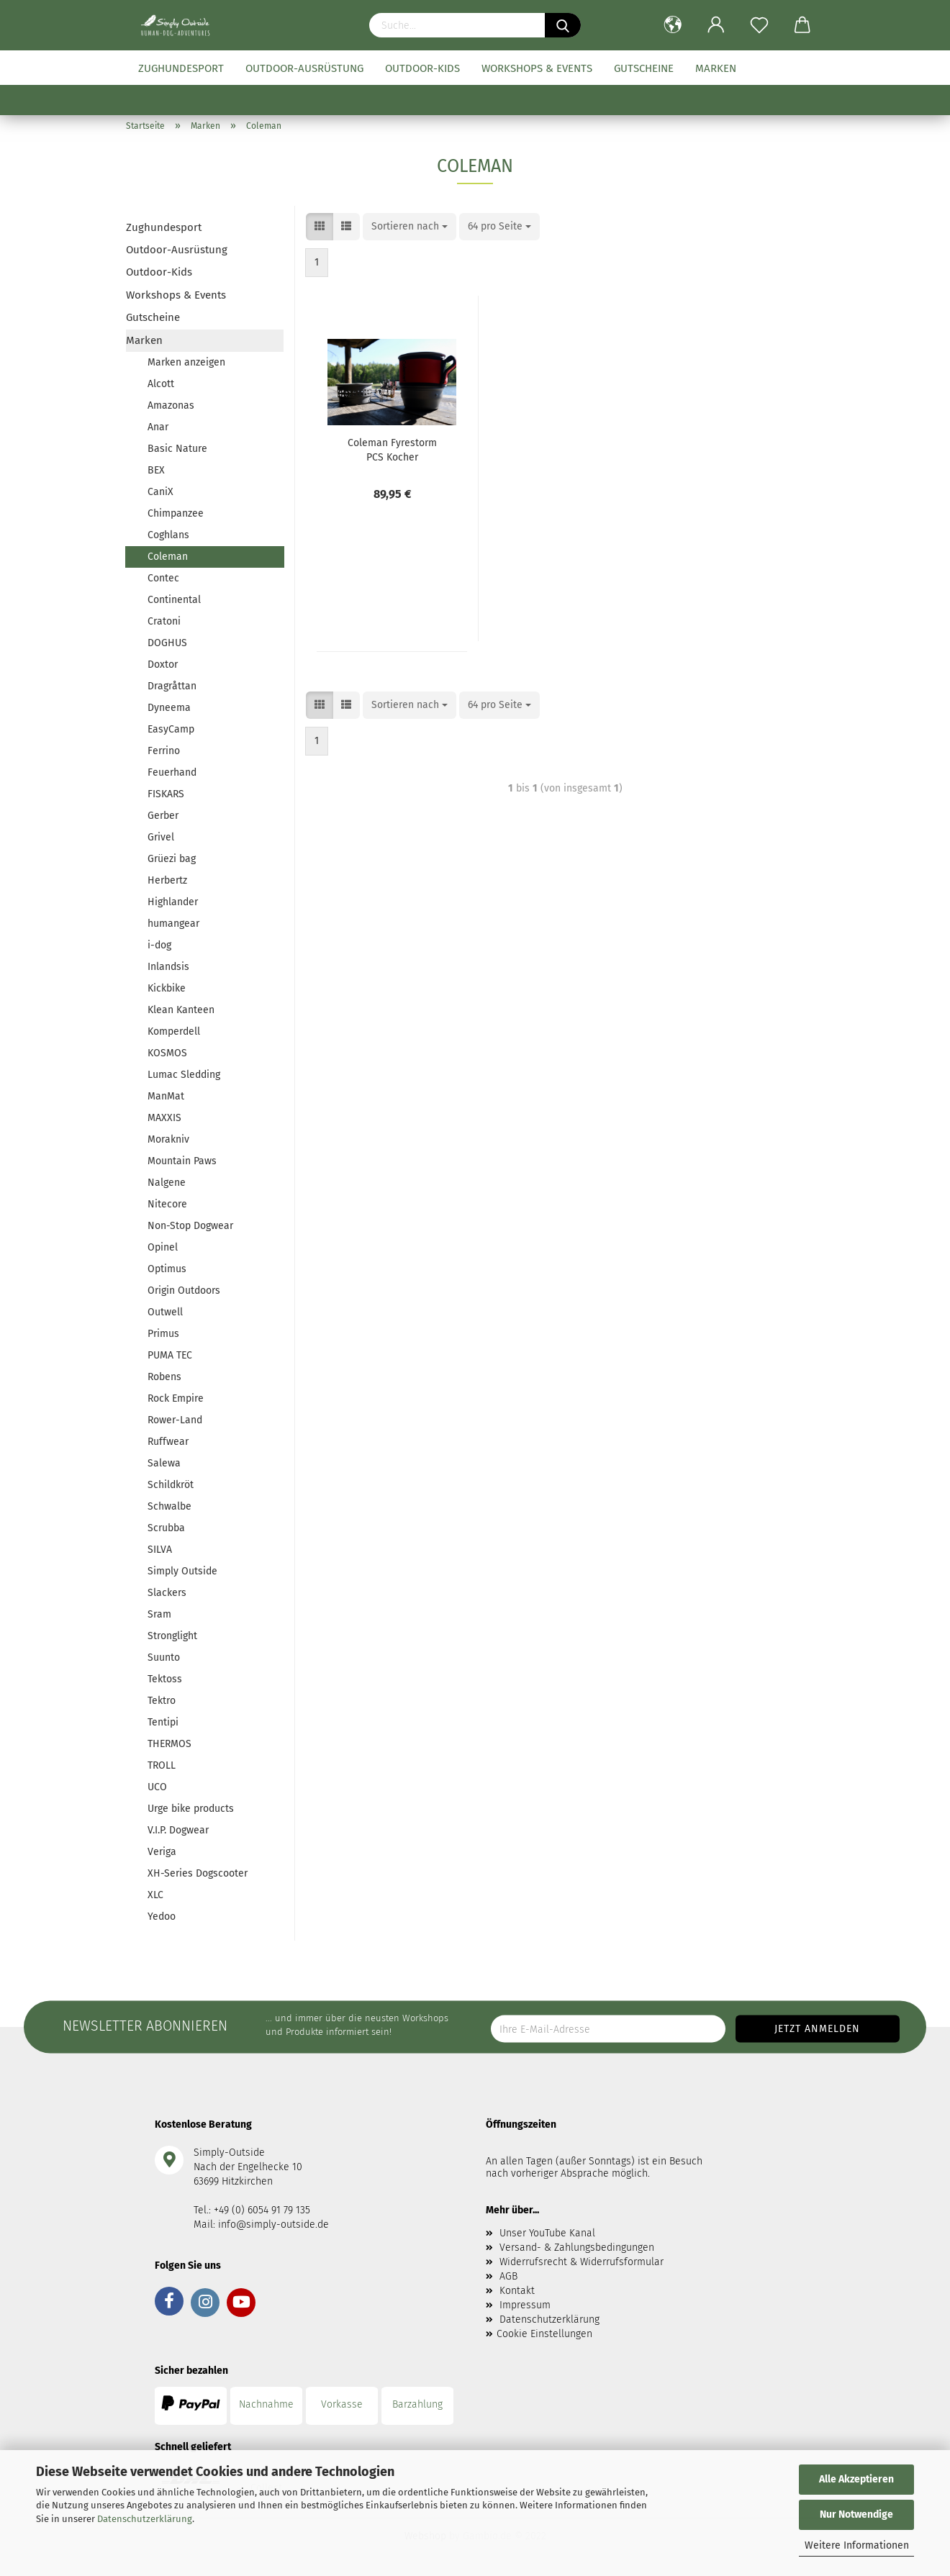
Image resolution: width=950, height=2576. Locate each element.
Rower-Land (175, 1420)
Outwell (165, 1312)
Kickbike (167, 988)
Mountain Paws (182, 1161)
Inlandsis (168, 967)
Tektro (162, 1701)
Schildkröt (171, 1485)
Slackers (167, 1593)
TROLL (162, 1765)
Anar (158, 427)
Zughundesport (181, 68)
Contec (163, 578)
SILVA (160, 1549)
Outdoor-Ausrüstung (304, 68)
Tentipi (163, 1722)
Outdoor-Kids (422, 68)
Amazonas (171, 405)
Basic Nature (177, 449)
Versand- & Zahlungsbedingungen (576, 2247)
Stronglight (172, 1636)
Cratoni (164, 621)
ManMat (166, 1096)
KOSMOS (167, 1053)
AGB (508, 2276)
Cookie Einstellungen (544, 2334)
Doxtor (163, 664)
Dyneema (169, 708)
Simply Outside (182, 1571)
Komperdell (174, 1031)
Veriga (162, 1852)
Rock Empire (176, 1398)
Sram (159, 1614)
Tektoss (165, 1679)
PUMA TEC (170, 1355)
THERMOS (169, 1744)
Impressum (525, 2305)
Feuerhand (172, 772)
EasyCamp (171, 729)
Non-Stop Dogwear (190, 1226)
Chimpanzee (176, 513)
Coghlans (168, 535)
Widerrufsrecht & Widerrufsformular (581, 2262)
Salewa (164, 1463)
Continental (174, 600)
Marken (715, 68)
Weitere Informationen (857, 2545)
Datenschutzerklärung (144, 2518)
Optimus (167, 1269)
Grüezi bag (172, 859)
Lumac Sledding (184, 1075)
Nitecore (167, 1204)
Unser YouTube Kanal (547, 2233)
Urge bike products (191, 1808)
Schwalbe (169, 1506)
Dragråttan (172, 686)
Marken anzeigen (186, 362)
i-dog (159, 945)
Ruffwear (168, 1442)
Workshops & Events (536, 68)
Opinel (163, 1247)
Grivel (161, 837)
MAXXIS (164, 1118)
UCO (157, 1787)
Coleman (168, 556)
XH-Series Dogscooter (198, 1873)
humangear (173, 923)
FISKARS (166, 794)
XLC (155, 1895)
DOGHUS (167, 643)
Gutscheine (644, 68)
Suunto (164, 1657)
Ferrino (164, 751)
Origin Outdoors (184, 1290)
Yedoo (162, 1916)
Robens (164, 1377)
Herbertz (167, 880)
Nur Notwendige (856, 2514)
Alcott (161, 384)
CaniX (160, 492)
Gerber (163, 815)
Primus (163, 1334)
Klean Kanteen (181, 1010)
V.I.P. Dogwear (178, 1830)
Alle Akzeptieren (856, 2479)
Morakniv (168, 1139)
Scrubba (166, 1528)
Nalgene (167, 1182)
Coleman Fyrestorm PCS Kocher (392, 449)
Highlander (173, 902)
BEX (156, 470)
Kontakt (517, 2291)
